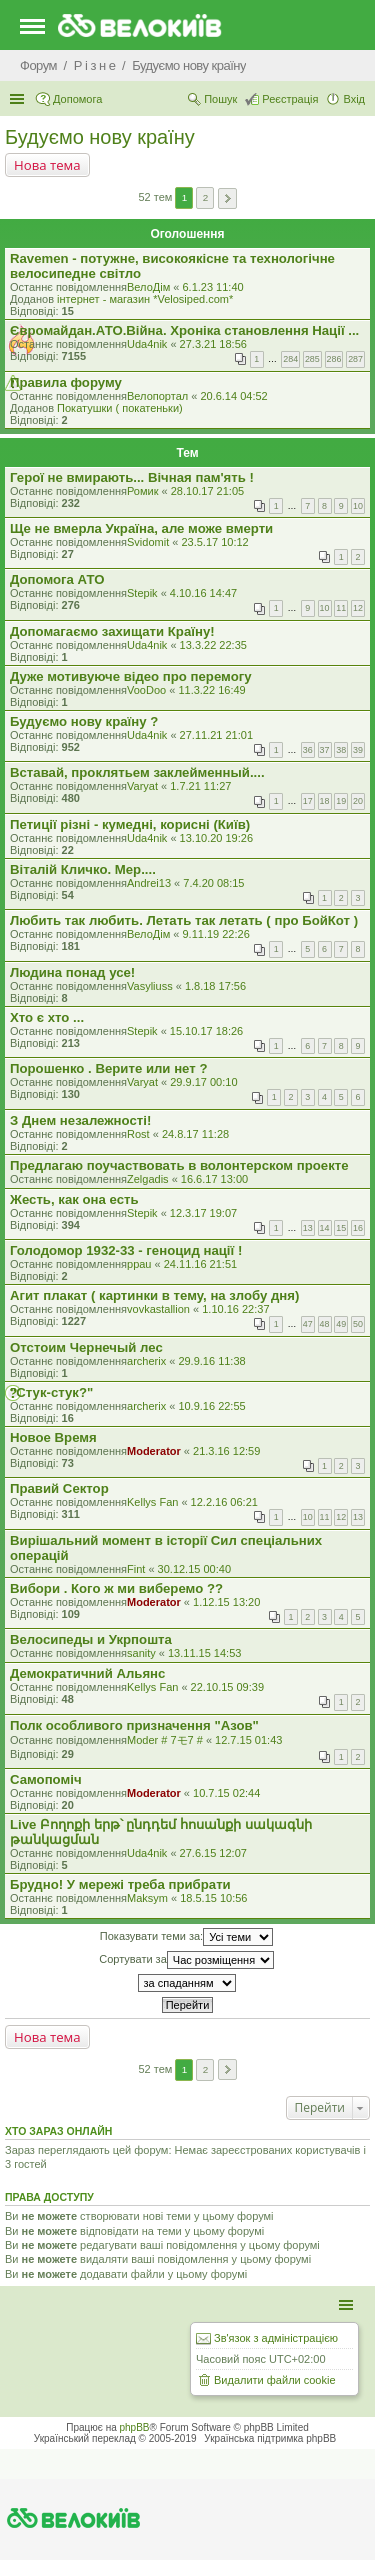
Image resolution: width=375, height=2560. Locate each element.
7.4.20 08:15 (213, 883)
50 (358, 1324)
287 (355, 359)
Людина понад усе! (72, 972)
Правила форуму (66, 382)
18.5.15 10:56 (213, 1898)
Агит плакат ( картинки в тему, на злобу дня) (154, 1295)
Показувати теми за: (186, 1937)
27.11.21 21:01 (216, 735)
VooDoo (146, 690)
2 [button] (206, 197)
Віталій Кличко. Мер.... (83, 869)
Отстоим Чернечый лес (86, 1347)
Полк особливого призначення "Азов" (134, 1725)
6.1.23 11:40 (212, 287)
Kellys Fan (152, 1502)
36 (308, 750)
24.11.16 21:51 (200, 1264)
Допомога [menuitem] (77, 99)
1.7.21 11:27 (200, 786)
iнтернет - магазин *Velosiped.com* (145, 299)
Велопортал (157, 396)
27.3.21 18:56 (213, 344)
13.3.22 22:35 (213, 645)
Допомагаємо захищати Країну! (112, 631)
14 (325, 1228)
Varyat (142, 786)
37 (325, 750)
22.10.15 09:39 (227, 1687)
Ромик (143, 491)
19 (341, 801)
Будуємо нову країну (100, 137)
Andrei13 (149, 883)
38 (341, 750)
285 (312, 359)
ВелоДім (148, 287)
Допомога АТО (57, 579)
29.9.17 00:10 (203, 1082)
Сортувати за (186, 1960)
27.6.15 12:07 (213, 1853)
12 (358, 608)
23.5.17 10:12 (214, 542)
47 (308, 1324)
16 (358, 1228)
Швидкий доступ (19, 99)
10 (358, 506)
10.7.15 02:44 (226, 1793)
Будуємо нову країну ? (84, 721)
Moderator (154, 1451)
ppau (139, 1264)
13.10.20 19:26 (216, 838)
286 (334, 359)
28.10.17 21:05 (207, 491)
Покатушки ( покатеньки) (120, 408)
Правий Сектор (59, 1488)
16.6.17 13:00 (214, 1179)
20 (358, 801)
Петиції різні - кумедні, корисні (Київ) (130, 824)
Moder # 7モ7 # (165, 1740)
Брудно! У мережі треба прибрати (120, 1884)
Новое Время (53, 1437)
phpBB (135, 2427)
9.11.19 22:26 (215, 934)
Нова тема (47, 165)
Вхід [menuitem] (354, 99)
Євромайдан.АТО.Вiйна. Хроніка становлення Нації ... (184, 330)
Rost (138, 1134)
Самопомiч (46, 1779)
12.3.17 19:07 (203, 1213)
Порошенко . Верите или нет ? (108, 1068)
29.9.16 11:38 (211, 1361)
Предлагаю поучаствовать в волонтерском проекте (179, 1165)
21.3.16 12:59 (226, 1451)
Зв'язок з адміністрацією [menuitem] (276, 2338)
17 (308, 801)
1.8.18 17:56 (215, 986)
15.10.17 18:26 (206, 1031)
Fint (136, 1569)
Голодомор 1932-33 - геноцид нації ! (126, 1250)
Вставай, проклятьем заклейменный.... (137, 772)
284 (290, 359)
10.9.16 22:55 (211, 1406)
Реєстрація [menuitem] (290, 99)
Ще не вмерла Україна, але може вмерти (141, 528)
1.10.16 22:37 (235, 1309)
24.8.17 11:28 (195, 1134)
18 (325, 801)
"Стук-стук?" (51, 1392)
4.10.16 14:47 (203, 593)
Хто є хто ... (47, 1017)
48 (325, 1324)
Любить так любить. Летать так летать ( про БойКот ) (184, 920)
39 (358, 750)
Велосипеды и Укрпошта (91, 1639)
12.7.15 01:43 (248, 1740)
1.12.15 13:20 (226, 1602)
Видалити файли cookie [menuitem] (275, 2380)
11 (341, 608)
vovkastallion (158, 1309)
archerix (146, 1361)
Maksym (147, 1898)
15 (341, 1228)
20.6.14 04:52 (233, 396)
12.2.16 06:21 (224, 1502)
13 (308, 1228)
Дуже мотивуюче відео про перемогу (131, 676)
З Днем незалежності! (80, 1120)
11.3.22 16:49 (211, 690)
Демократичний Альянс (87, 1673)
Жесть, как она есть (74, 1199)
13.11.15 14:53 (204, 1653)
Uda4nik (147, 344)
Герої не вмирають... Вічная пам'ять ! (132, 477)
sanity (141, 1653)
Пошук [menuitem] (220, 99)
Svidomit (148, 542)
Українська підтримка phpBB (270, 2438)
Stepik (142, 593)
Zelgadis (148, 1179)
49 (341, 1324)
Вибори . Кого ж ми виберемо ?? (116, 1588)
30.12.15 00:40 (194, 1569)
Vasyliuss (150, 986)
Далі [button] (227, 198)
